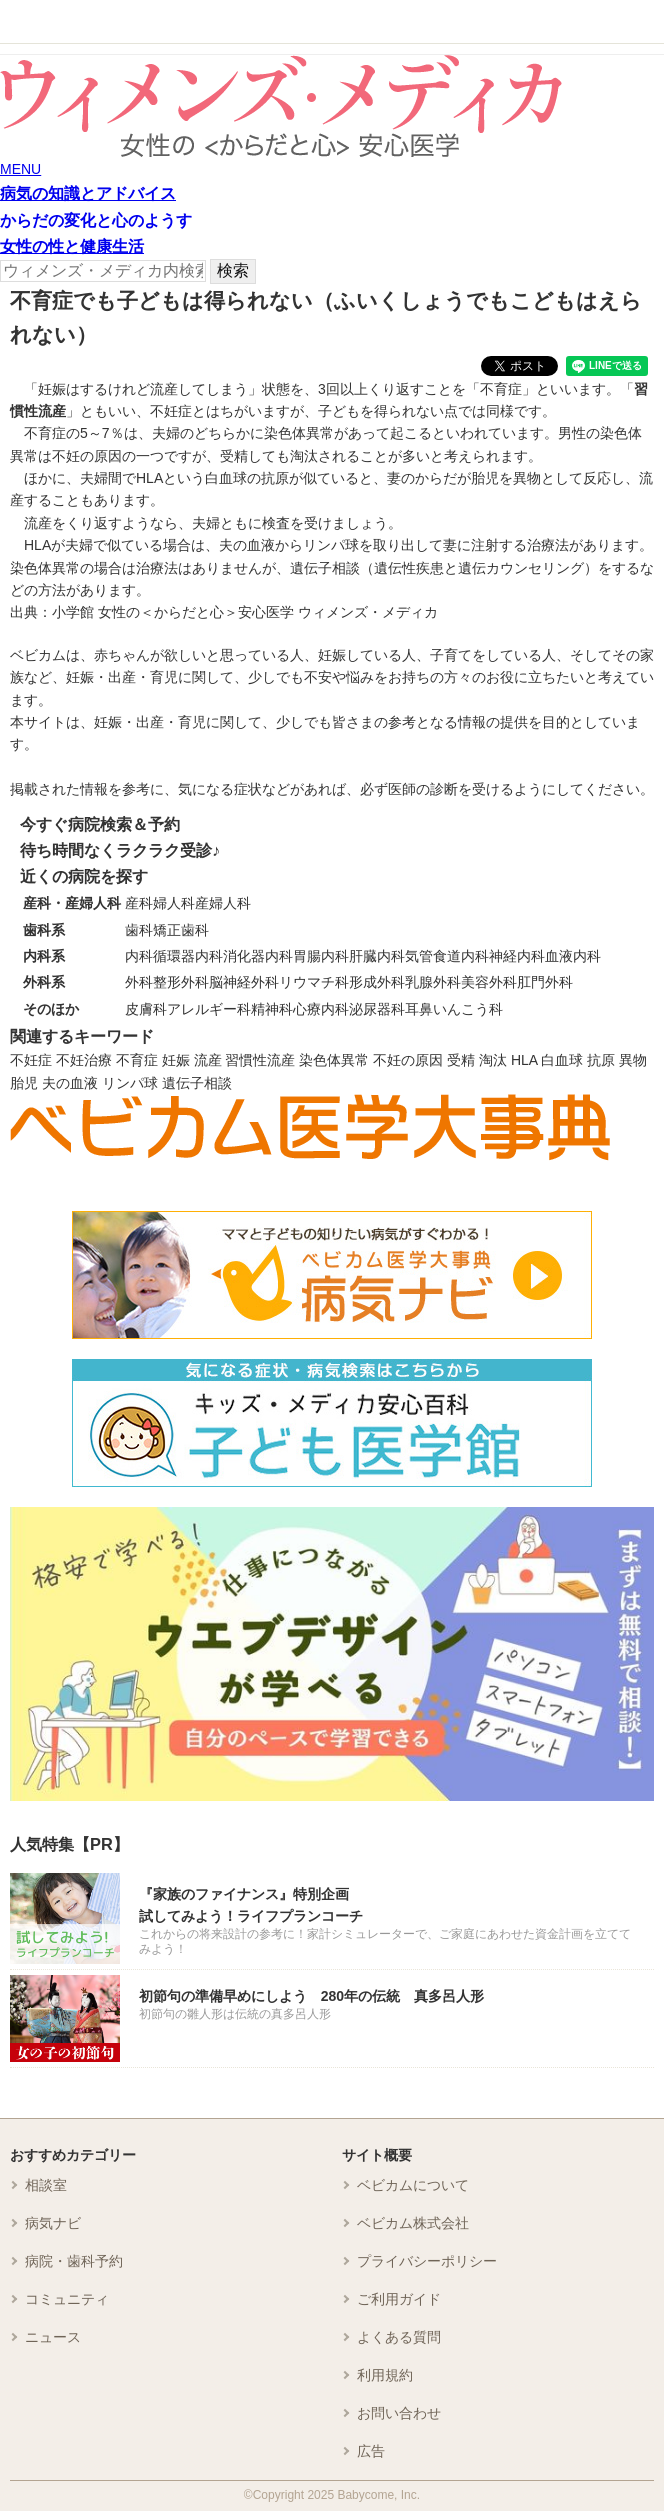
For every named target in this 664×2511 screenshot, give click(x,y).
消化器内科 (258, 956)
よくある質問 (399, 2337)
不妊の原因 (408, 1060)
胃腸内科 (321, 956)
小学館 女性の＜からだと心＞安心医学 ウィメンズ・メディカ (245, 612)
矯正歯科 (181, 930)
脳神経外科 (244, 982)
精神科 (272, 1009)
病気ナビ (53, 2223)
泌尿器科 (377, 1009)
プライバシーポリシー (427, 2261)
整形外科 (181, 982)
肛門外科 (545, 982)
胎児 (24, 1083)
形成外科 (377, 982)
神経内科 (517, 956)
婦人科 (174, 903)
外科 (139, 982)
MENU (20, 169)
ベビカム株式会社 (413, 2223)
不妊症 (31, 1060)
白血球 (562, 1060)
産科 (139, 903)
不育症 (137, 1060)
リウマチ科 (314, 982)
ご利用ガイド (399, 2299)
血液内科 (573, 956)
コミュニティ (67, 2299)
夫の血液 (70, 1083)
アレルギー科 (209, 1009)
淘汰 (493, 1060)
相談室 (46, 2185)
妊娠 (176, 1060)
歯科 (139, 930)
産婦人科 (223, 903)
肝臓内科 (377, 956)
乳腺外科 (433, 982)
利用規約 (385, 2375)
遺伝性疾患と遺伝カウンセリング (479, 568)
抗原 (601, 1060)
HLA (524, 1060)
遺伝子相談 (197, 1083)
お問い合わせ (399, 2413)
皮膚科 (146, 1009)
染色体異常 (334, 1060)
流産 (208, 1060)
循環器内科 (188, 956)
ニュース (53, 2337)
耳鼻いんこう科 (454, 1009)
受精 (461, 1060)
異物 (633, 1060)
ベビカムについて (413, 2185)
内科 (139, 956)
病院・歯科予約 (74, 2261)
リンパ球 (130, 1083)
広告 (371, 2451)
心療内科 (321, 1009)
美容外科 (489, 982)
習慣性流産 (260, 1060)
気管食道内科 (447, 956)
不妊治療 (84, 1060)
